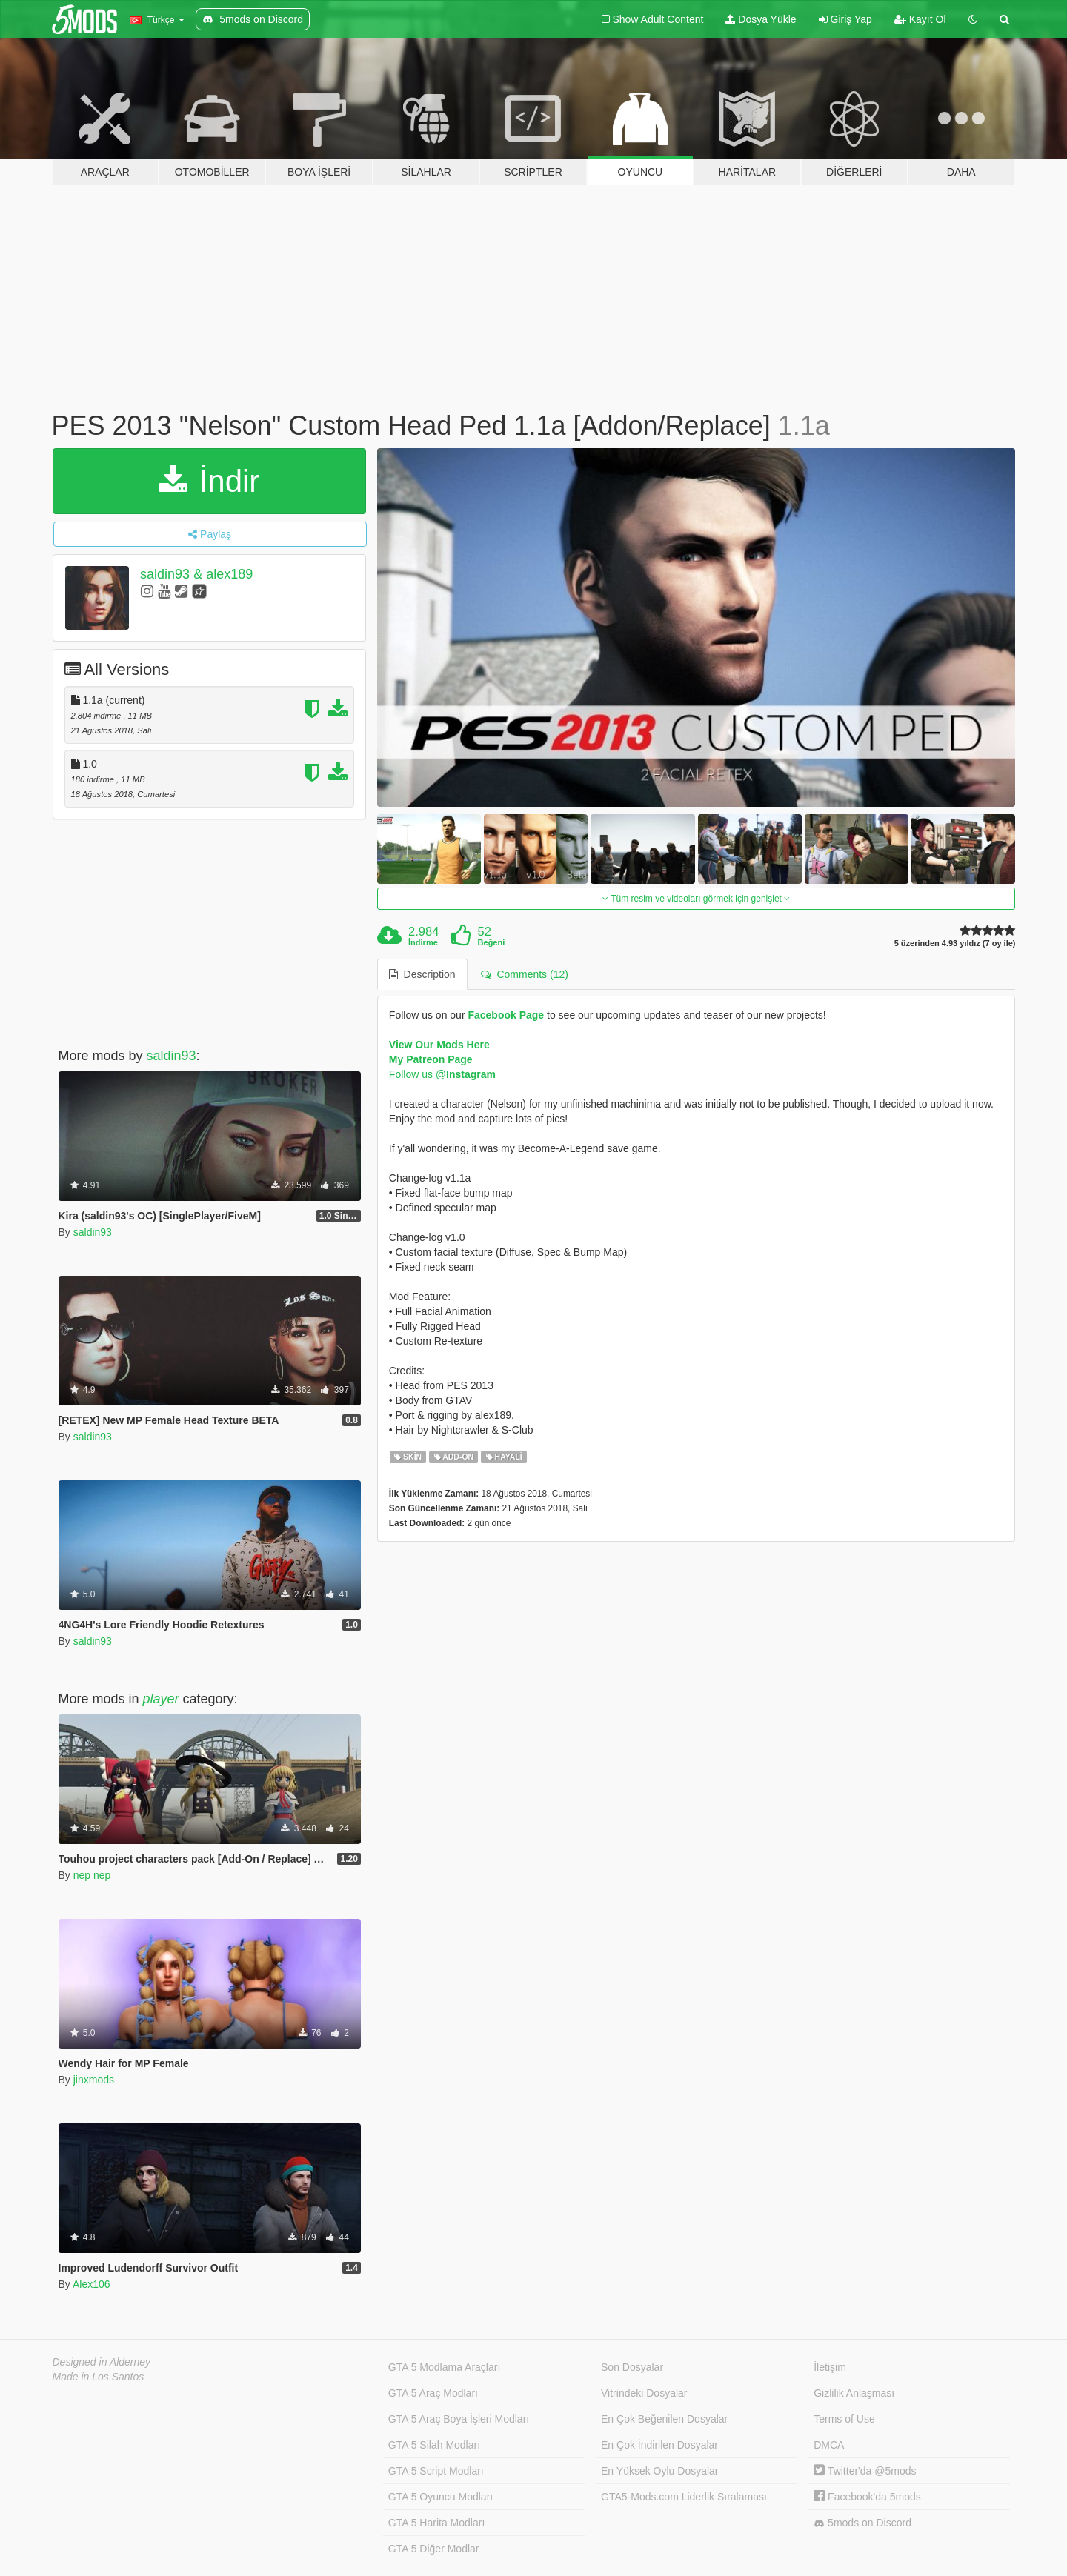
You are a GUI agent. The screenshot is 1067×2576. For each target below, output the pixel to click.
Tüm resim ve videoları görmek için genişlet (696, 898)
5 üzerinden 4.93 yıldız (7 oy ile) (955, 943)
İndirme (423, 942)
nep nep (92, 1875)
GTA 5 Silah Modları (434, 2445)
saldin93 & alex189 (196, 574)
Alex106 (91, 2284)
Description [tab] (422, 974)
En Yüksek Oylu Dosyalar (659, 2471)
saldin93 (171, 1055)
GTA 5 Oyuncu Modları (440, 2497)
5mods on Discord (862, 2523)
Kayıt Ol (920, 19)
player (161, 1698)
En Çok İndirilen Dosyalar (659, 2445)
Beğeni (491, 942)
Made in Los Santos (98, 2377)
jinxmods (93, 2080)
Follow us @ (442, 1074)
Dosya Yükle (760, 19)
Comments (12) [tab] (524, 974)
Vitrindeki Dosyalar (644, 2393)
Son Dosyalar (632, 2367)
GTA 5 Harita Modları (436, 2523)
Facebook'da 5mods (867, 2496)
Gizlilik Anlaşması (854, 2393)
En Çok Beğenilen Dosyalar (664, 2419)
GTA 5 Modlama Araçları (444, 2367)
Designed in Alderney (102, 2362)
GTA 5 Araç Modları (433, 2393)
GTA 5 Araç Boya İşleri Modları (458, 2419)
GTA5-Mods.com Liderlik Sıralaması (684, 2497)
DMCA (829, 2445)
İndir (209, 481)
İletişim (830, 2367)
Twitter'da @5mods (865, 2470)
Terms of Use (844, 2419)
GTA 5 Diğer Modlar (433, 2549)
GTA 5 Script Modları (436, 2471)
